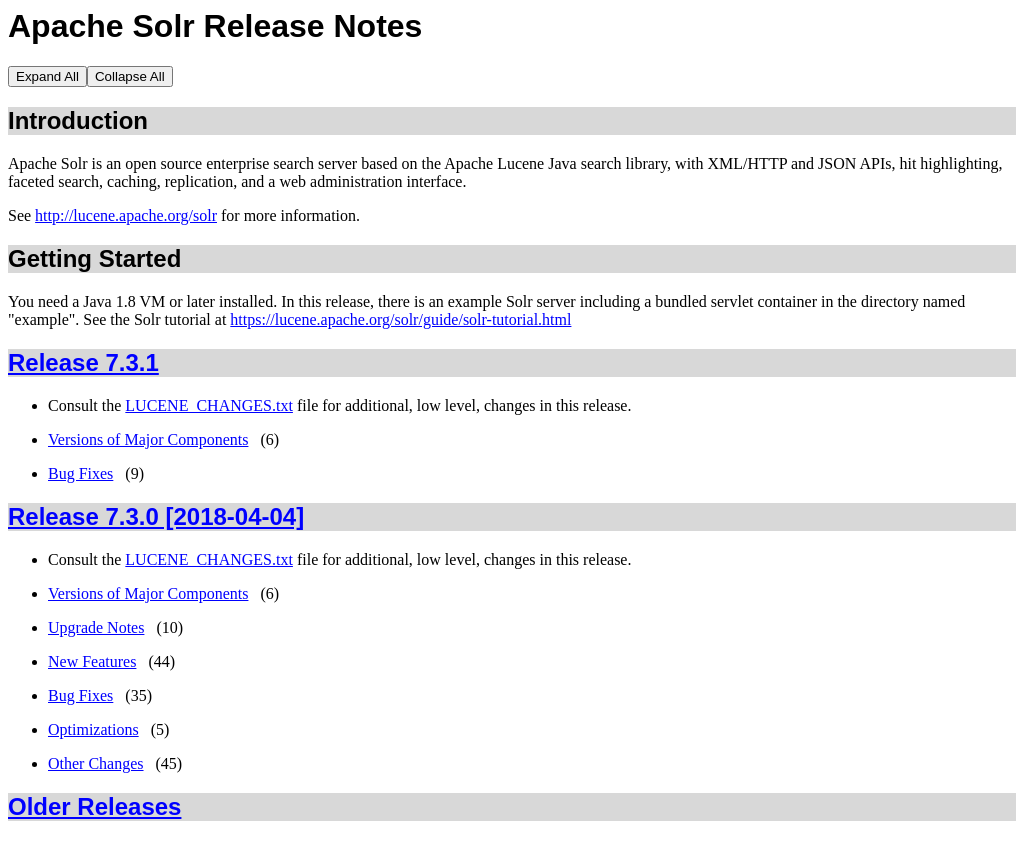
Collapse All (130, 76)
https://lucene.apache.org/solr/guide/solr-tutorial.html (400, 319)
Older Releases (94, 806)
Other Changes (96, 763)
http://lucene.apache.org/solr (126, 215)
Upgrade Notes (96, 627)
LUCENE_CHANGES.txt (209, 405)
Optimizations (93, 729)
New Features (92, 661)
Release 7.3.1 (83, 362)
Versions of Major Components (148, 439)
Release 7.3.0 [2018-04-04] (156, 516)
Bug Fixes (80, 473)
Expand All (47, 76)
